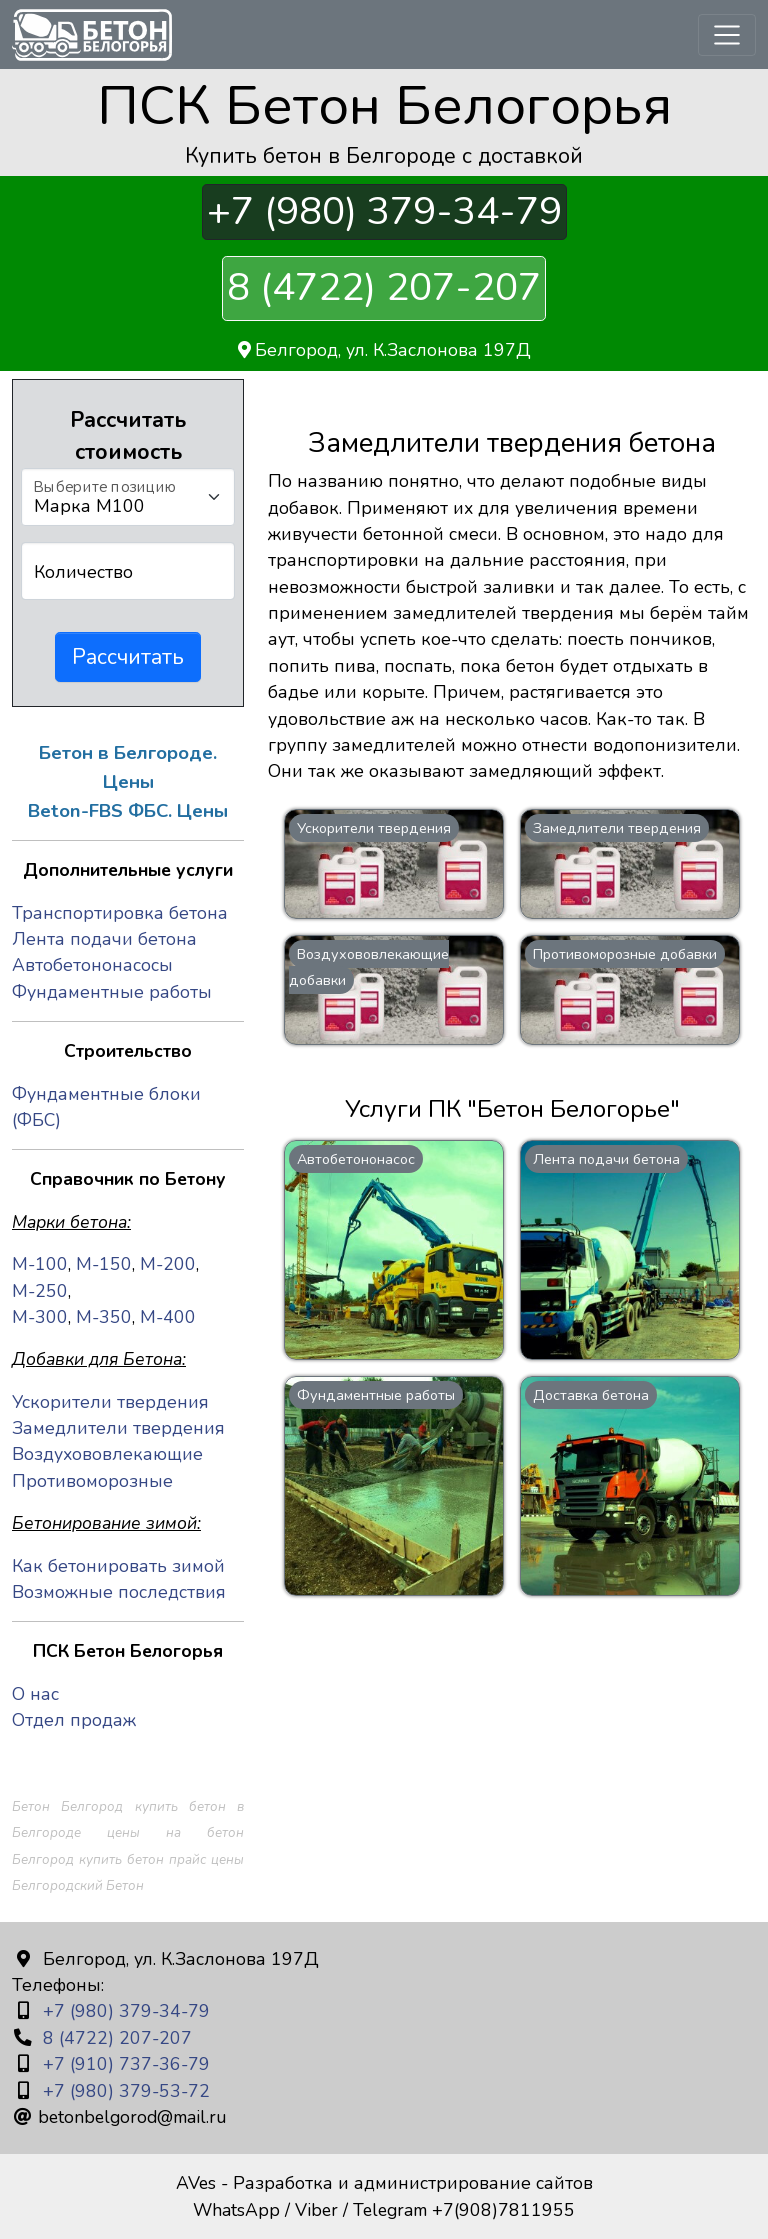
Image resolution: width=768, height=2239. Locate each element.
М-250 (40, 1291)
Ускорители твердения (374, 828)
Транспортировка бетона (120, 913)
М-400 (168, 1317)
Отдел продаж (74, 1720)
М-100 (40, 1264)
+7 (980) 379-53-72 (124, 2091)
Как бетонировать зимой (118, 1566)
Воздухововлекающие (107, 1454)
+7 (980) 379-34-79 (384, 212)
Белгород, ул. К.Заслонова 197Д (384, 350)
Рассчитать (128, 657)
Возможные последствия (119, 1592)
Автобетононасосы (92, 965)
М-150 (104, 1264)
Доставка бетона (591, 1395)
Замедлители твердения (617, 828)
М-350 (104, 1317)
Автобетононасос (356, 1159)
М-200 (168, 1264)
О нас (35, 1694)
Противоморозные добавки (625, 954)
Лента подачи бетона (606, 1159)
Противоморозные (92, 1481)
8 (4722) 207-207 (384, 287)
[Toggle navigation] (727, 35)
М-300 (40, 1317)
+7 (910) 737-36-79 (124, 2064)
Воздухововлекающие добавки (369, 967)
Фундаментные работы (376, 1395)
